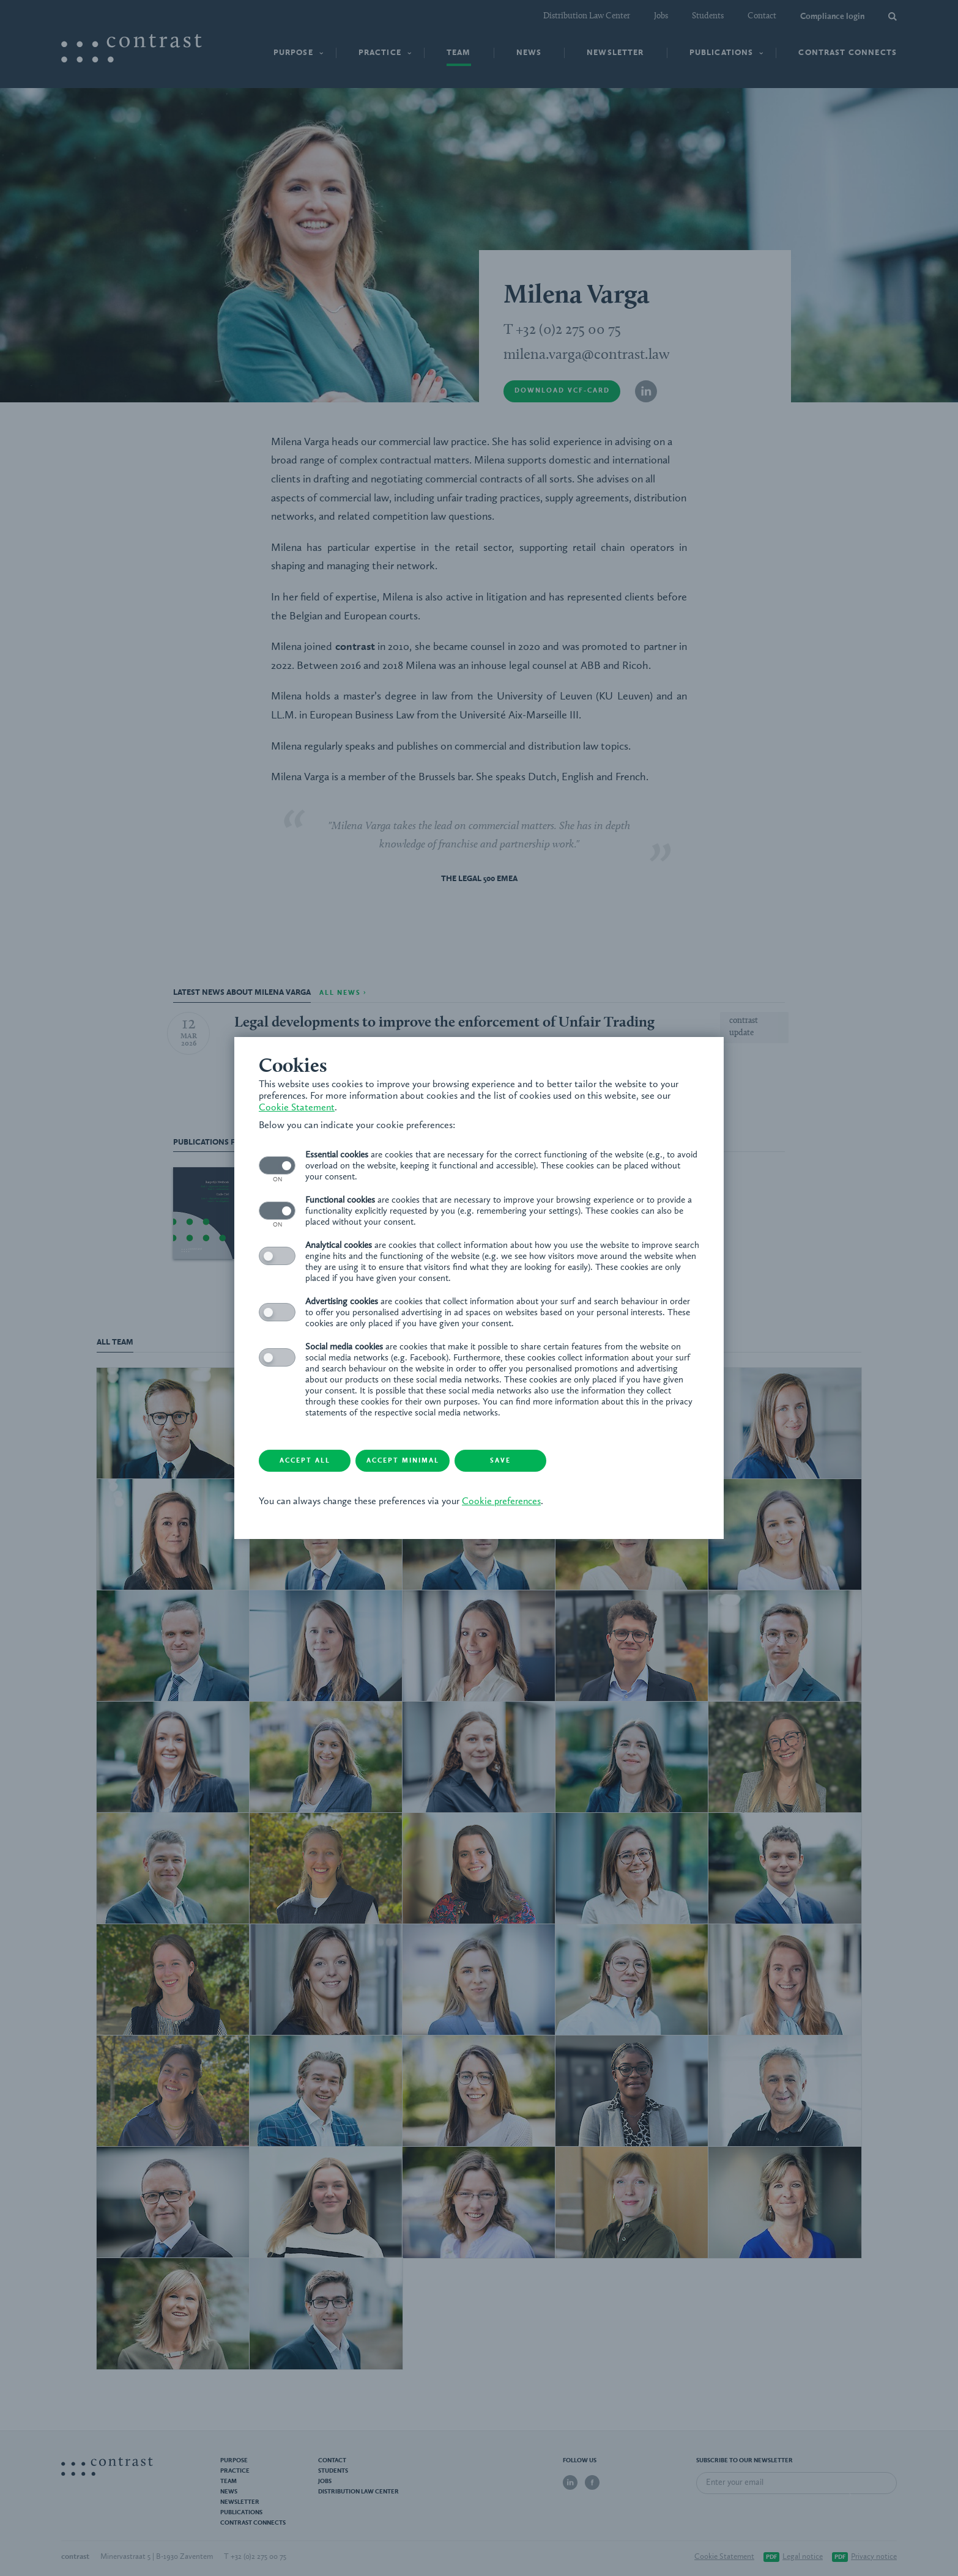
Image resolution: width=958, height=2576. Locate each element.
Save (500, 1461)
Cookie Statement (297, 1108)
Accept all (305, 1461)
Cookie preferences (501, 1502)
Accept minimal (402, 1461)
